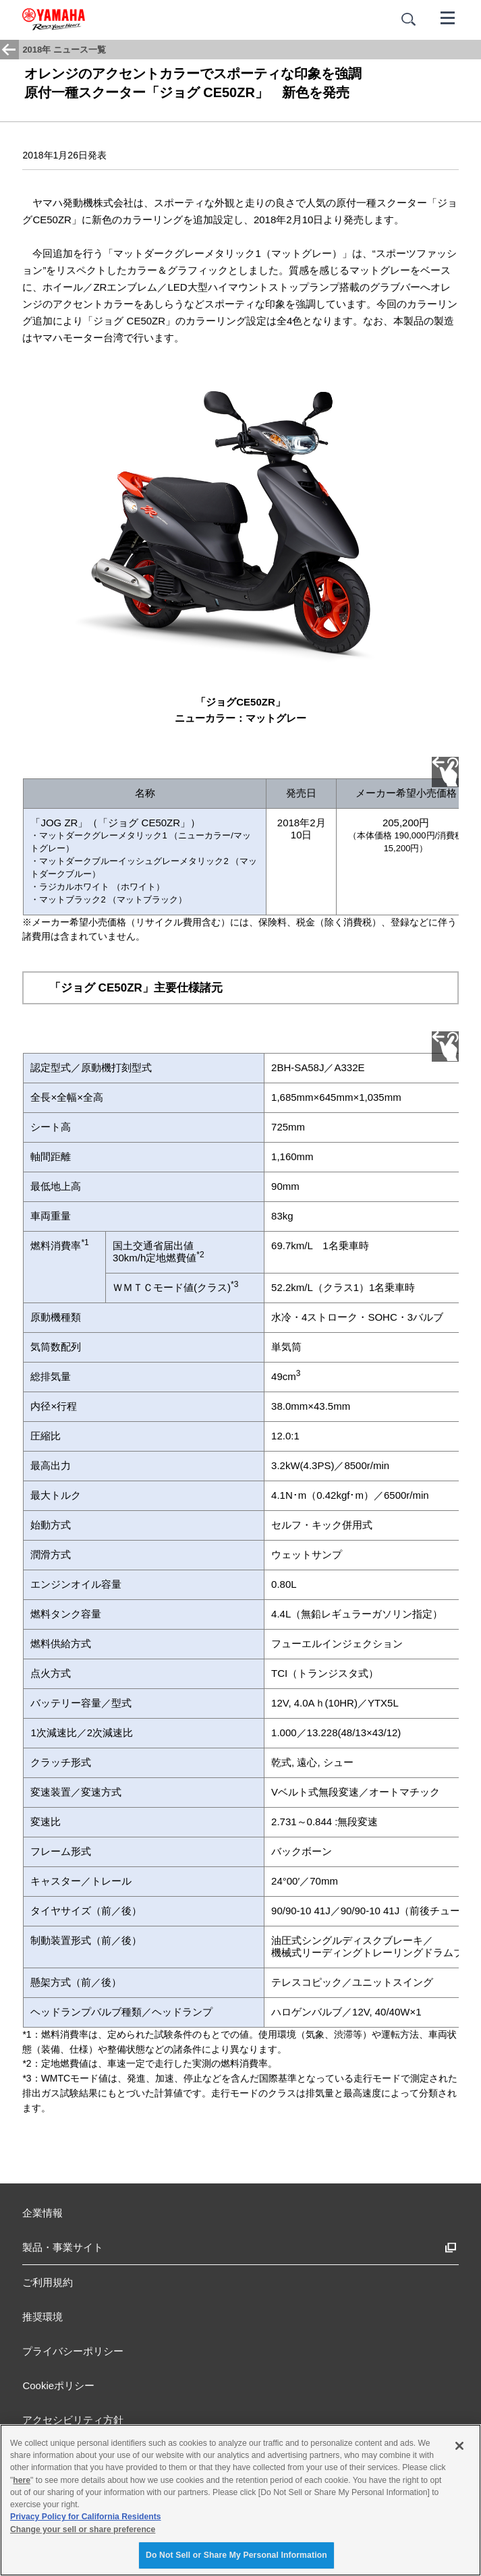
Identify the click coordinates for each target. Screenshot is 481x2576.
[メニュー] (448, 17)
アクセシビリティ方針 (72, 2420)
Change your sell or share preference (82, 2529)
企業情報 (42, 2213)
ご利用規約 (47, 2282)
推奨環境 (42, 2316)
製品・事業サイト (62, 2247)
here (21, 2480)
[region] (240, 2500)
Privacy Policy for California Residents (85, 2516)
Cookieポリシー (58, 2385)
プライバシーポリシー (72, 2351)
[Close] (459, 2446)
